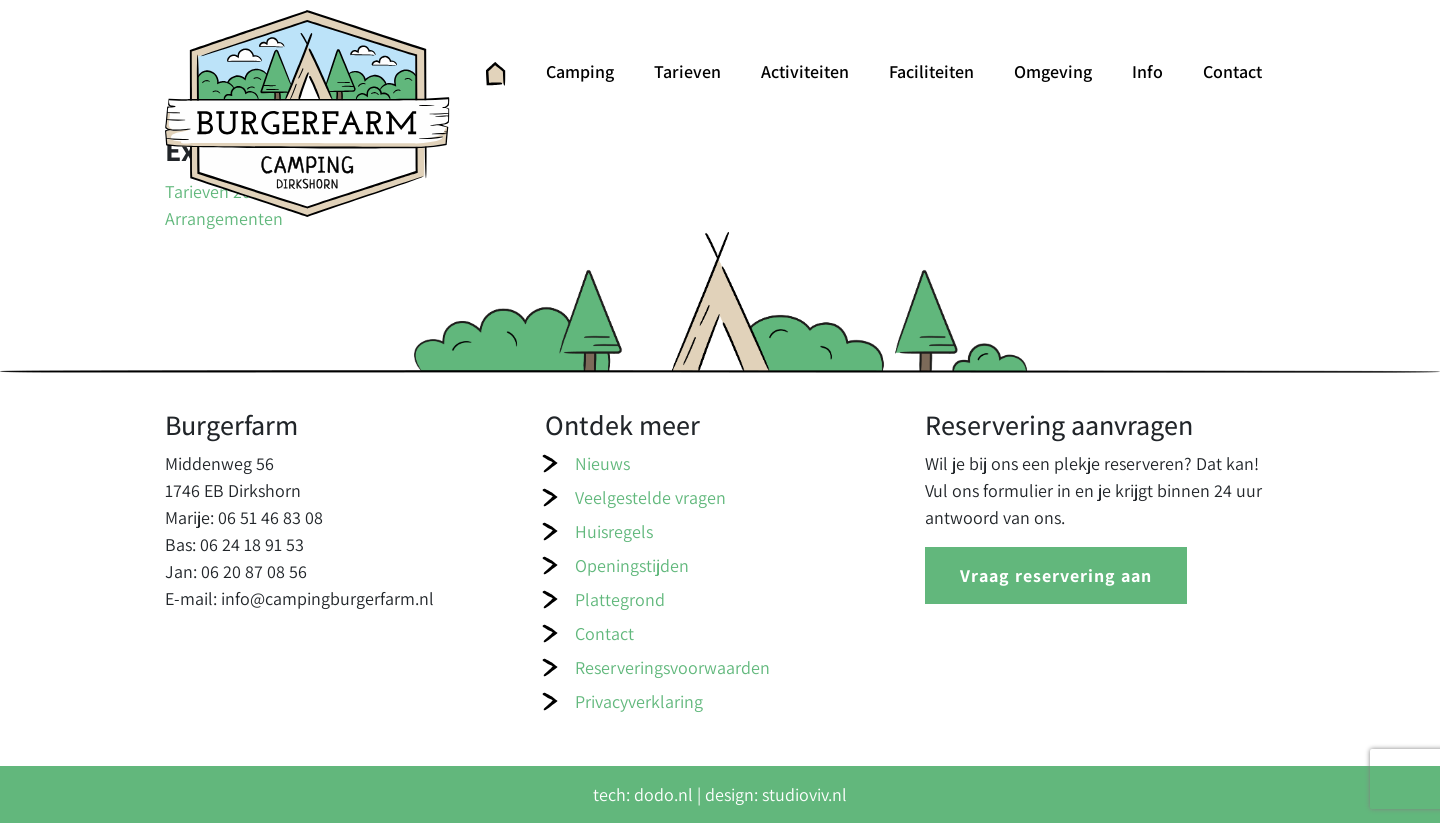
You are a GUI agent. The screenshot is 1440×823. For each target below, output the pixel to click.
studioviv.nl (804, 794)
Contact (1232, 71)
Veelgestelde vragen (650, 497)
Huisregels (614, 531)
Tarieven (687, 71)
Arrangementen (224, 218)
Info (1147, 71)
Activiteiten (805, 71)
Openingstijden (632, 565)
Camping (580, 71)
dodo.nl (663, 794)
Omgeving (1053, 71)
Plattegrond (620, 599)
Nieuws (602, 463)
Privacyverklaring (639, 701)
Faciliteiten (931, 71)
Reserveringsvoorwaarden (672, 667)
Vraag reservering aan (1056, 575)
